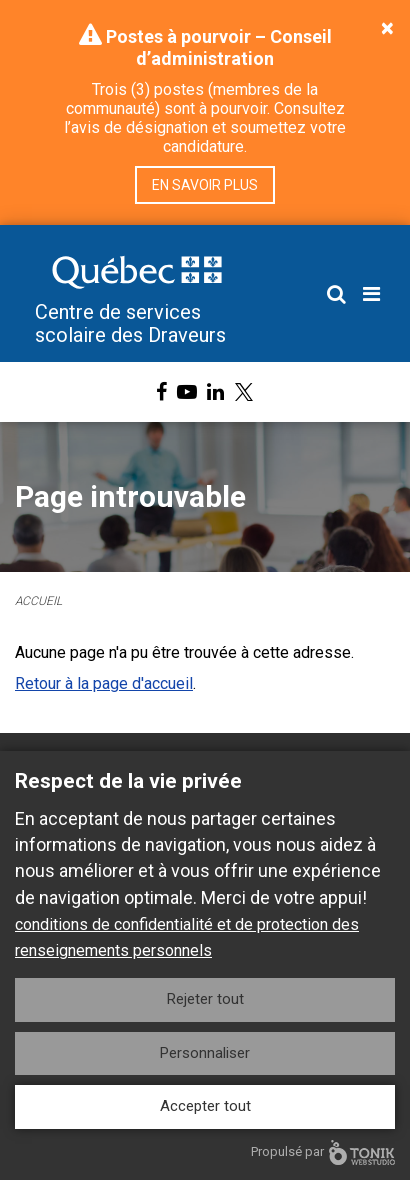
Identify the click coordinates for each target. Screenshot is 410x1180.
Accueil (38, 601)
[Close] (387, 28)
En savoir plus (205, 185)
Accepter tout (205, 1106)
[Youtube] (187, 392)
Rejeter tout (205, 999)
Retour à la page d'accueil (104, 683)
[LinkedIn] (215, 392)
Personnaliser (205, 1053)
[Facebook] (161, 392)
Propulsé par (323, 1152)
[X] (244, 392)
